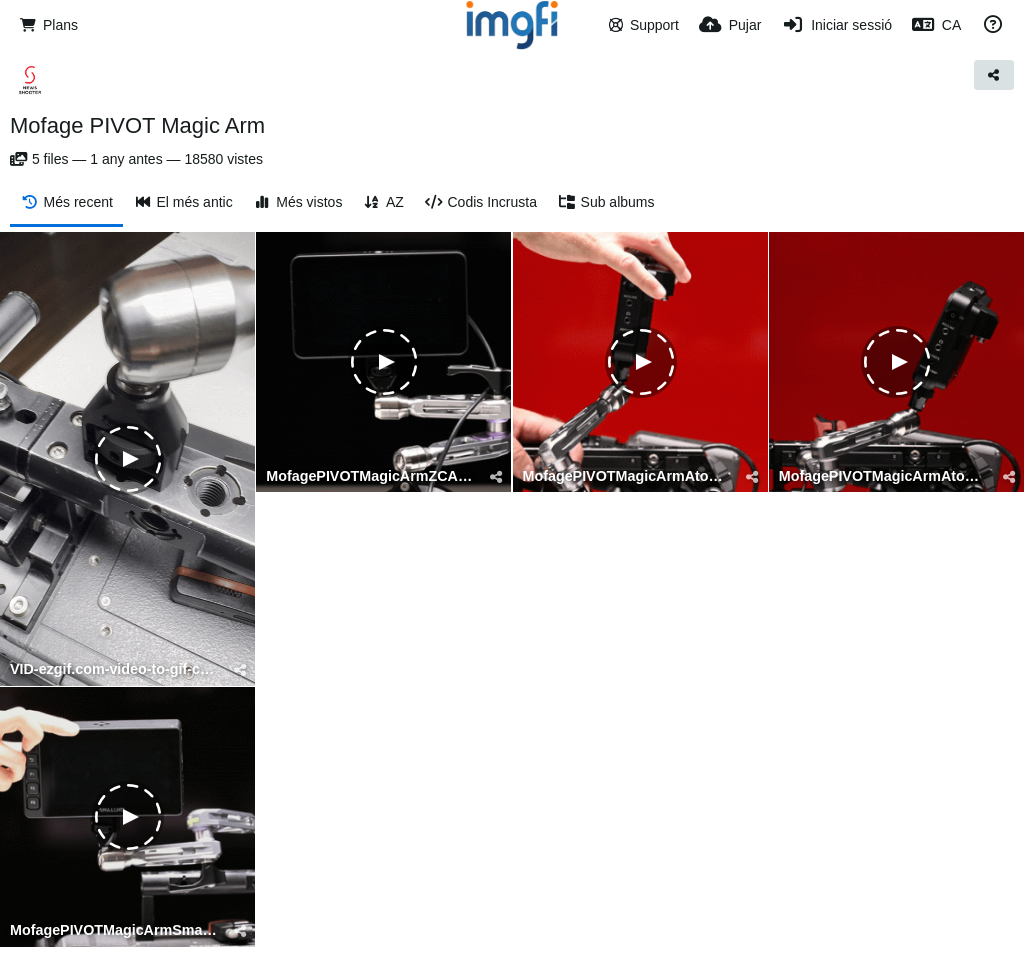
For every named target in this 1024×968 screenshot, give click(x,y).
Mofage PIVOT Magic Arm (137, 125)
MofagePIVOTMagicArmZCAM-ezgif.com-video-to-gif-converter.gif (371, 476)
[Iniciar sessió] (836, 25)
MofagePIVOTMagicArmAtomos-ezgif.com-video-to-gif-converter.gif (884, 476)
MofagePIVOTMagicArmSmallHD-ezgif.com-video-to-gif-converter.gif (115, 930)
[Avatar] (30, 80)
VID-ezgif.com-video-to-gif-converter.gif (115, 669)
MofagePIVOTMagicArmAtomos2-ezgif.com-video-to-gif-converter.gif (628, 476)
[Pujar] (730, 25)
